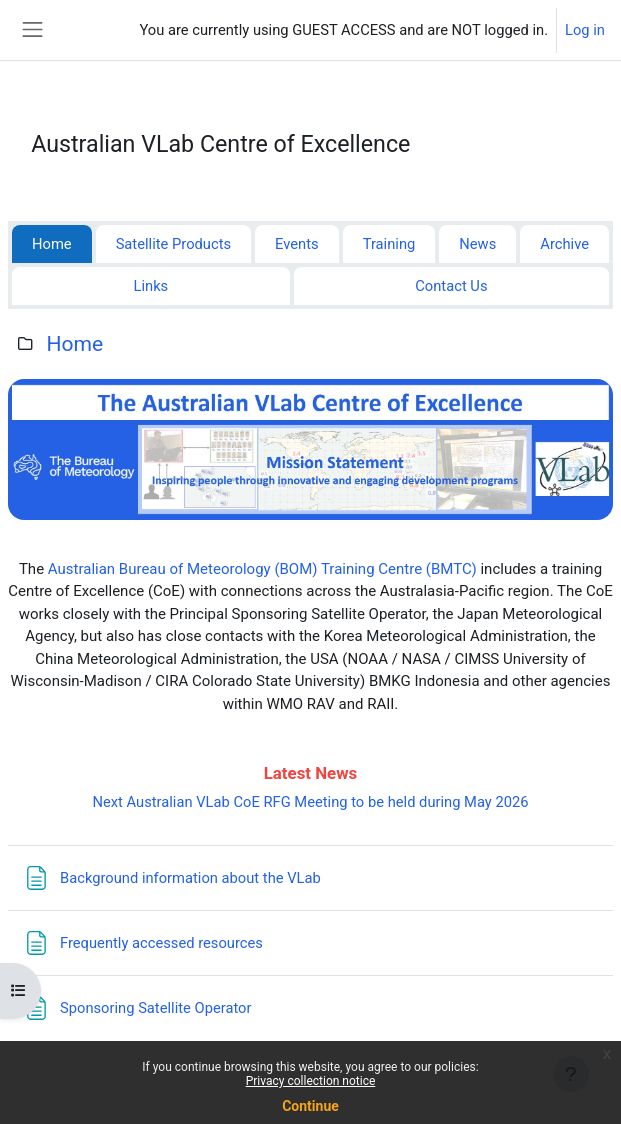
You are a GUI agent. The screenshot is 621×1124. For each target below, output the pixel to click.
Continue (310, 1106)
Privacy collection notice (311, 1081)
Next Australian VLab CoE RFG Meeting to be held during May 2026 (310, 802)
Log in (585, 30)
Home (74, 343)
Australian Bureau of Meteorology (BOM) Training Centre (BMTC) (262, 569)
